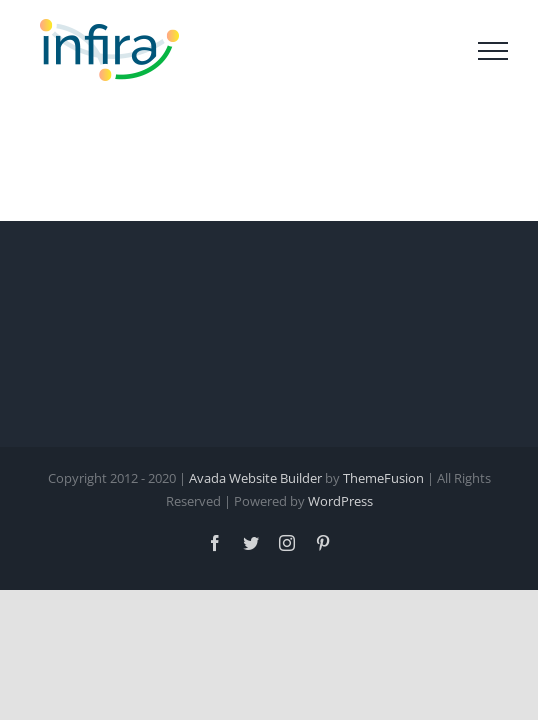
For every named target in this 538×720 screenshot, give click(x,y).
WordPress (340, 603)
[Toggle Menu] (493, 51)
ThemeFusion (383, 580)
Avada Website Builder (255, 580)
